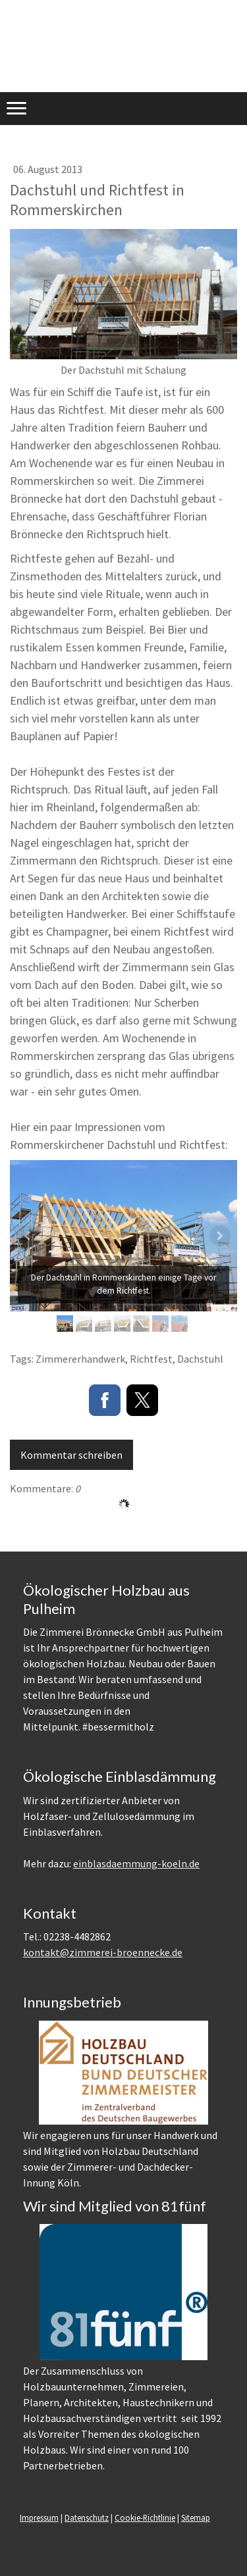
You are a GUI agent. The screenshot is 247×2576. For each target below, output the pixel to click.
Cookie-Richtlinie (145, 2517)
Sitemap (195, 2517)
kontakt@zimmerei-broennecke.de (102, 1952)
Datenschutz (87, 2517)
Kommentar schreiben (71, 1454)
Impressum (39, 2517)
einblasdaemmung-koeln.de (136, 1863)
